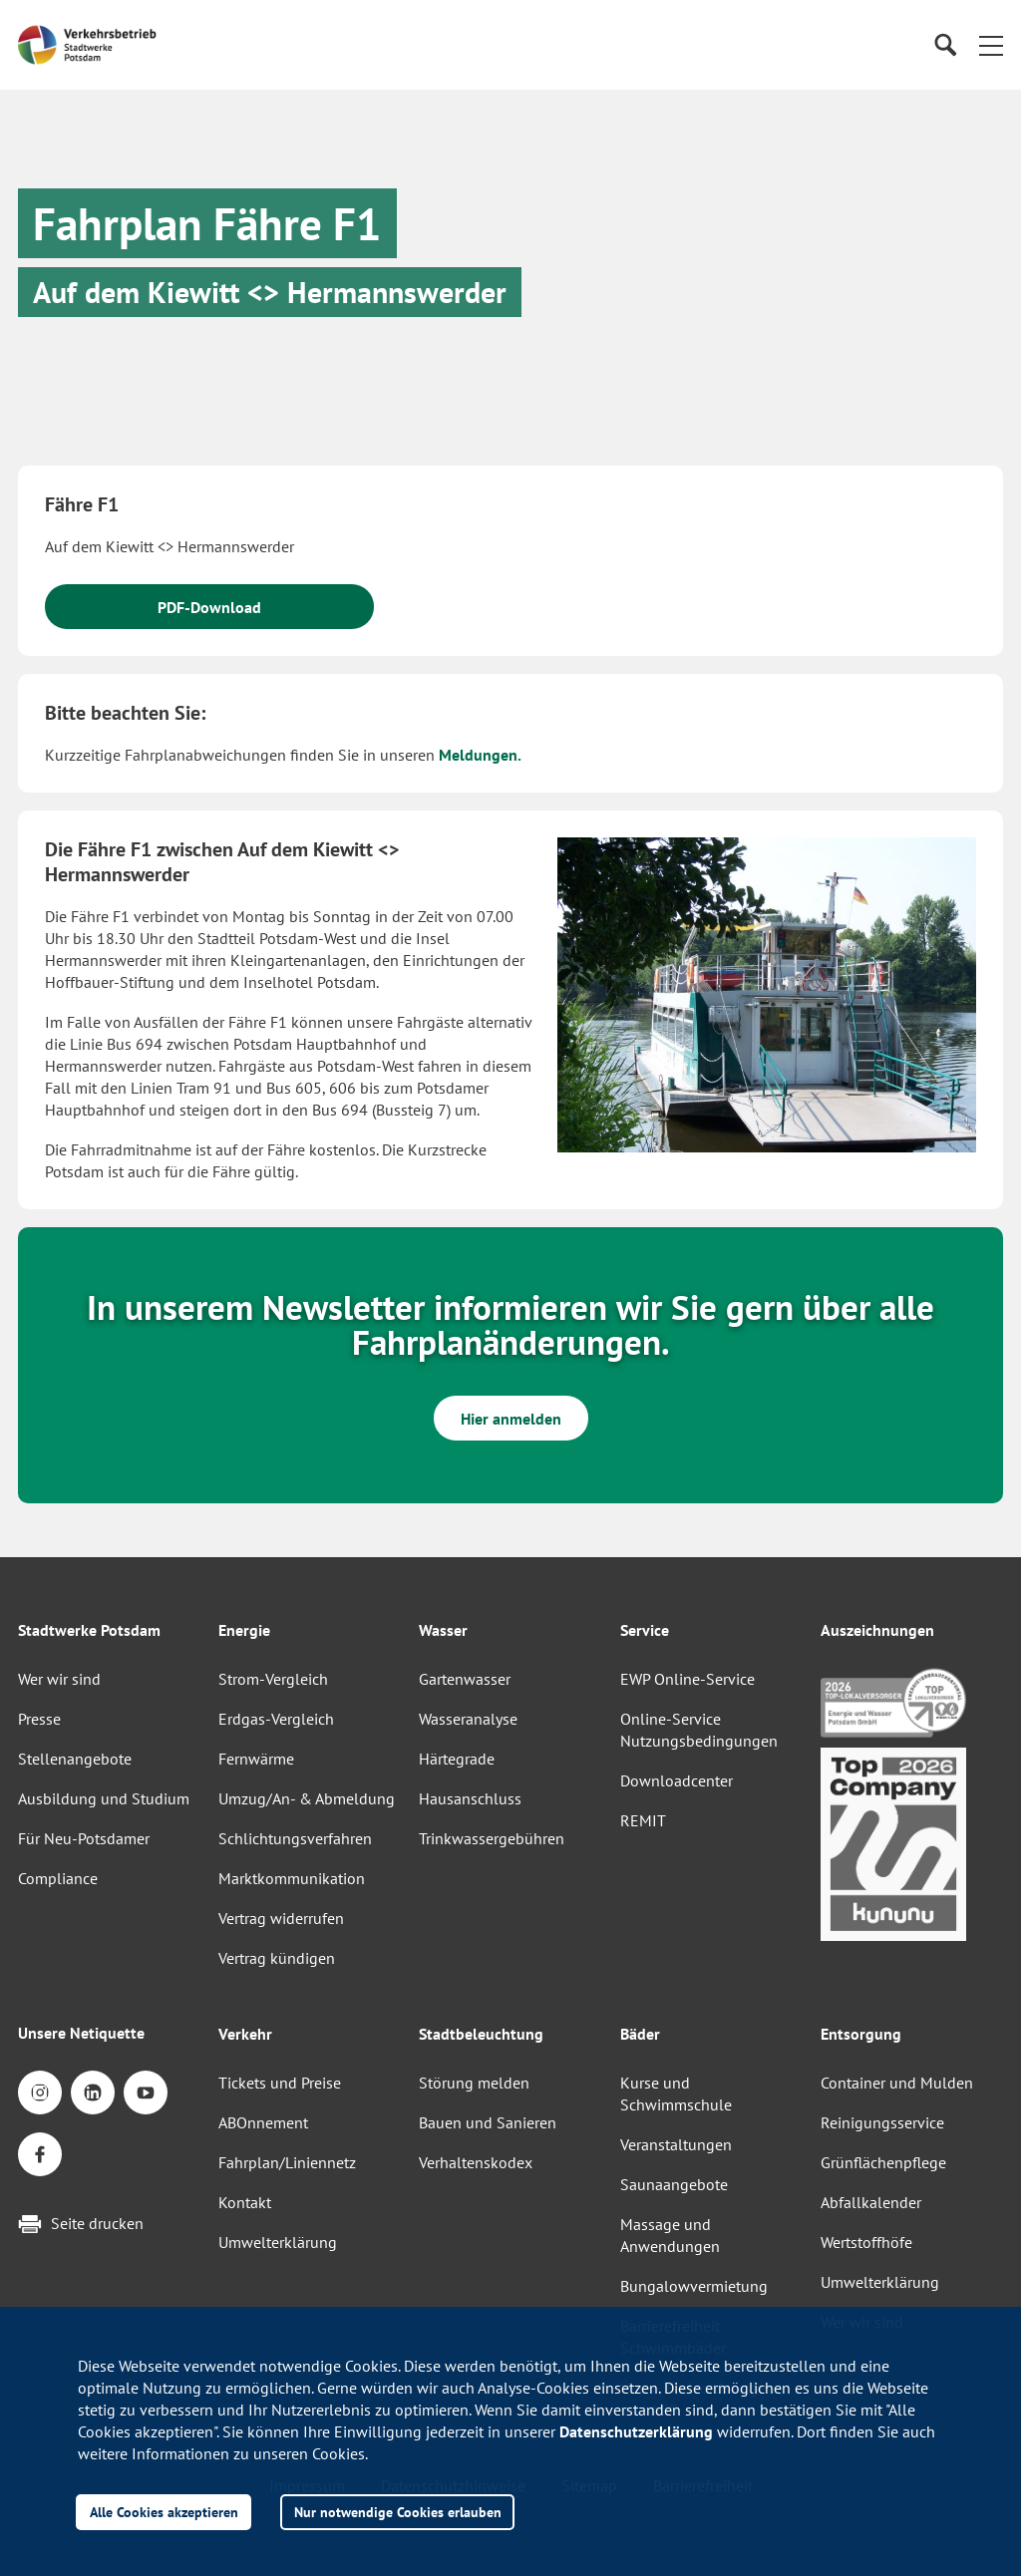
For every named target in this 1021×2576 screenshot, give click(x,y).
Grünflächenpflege (883, 2162)
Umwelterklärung (277, 2242)
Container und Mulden (897, 2083)
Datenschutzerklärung (636, 2431)
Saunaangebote (674, 2184)
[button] (991, 45)
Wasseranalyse (468, 1719)
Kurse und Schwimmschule (676, 2093)
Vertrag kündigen (276, 1958)
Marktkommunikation (291, 1878)
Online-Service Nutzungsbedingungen (699, 1730)
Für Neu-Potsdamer (84, 1838)
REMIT (643, 1820)
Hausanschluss (470, 1798)
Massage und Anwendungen (670, 2235)
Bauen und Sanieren (487, 2122)
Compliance (58, 1878)
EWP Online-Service (687, 1679)
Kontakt (244, 2202)
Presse (39, 1719)
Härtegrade (457, 1759)
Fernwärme (256, 1759)
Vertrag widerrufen (281, 1918)
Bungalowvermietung (694, 2286)
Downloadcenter (676, 1780)
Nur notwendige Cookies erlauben (398, 2511)
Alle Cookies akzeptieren (164, 2511)
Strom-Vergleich (273, 1679)
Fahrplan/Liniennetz (287, 2162)
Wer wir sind (59, 1679)
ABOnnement (263, 2122)
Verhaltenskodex (475, 2162)
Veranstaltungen (676, 2144)
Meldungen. (480, 755)
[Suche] (944, 45)
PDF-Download (209, 607)
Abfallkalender (871, 2202)
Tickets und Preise (279, 2083)
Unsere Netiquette (81, 2033)
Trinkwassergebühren (491, 1838)
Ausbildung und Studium (103, 1798)
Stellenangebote (75, 1759)
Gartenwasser (464, 1679)
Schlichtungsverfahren (295, 1838)
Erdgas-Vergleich (276, 1719)
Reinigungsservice (882, 2122)
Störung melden (474, 2083)
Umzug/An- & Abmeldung (306, 1798)
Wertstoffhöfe (866, 2242)
